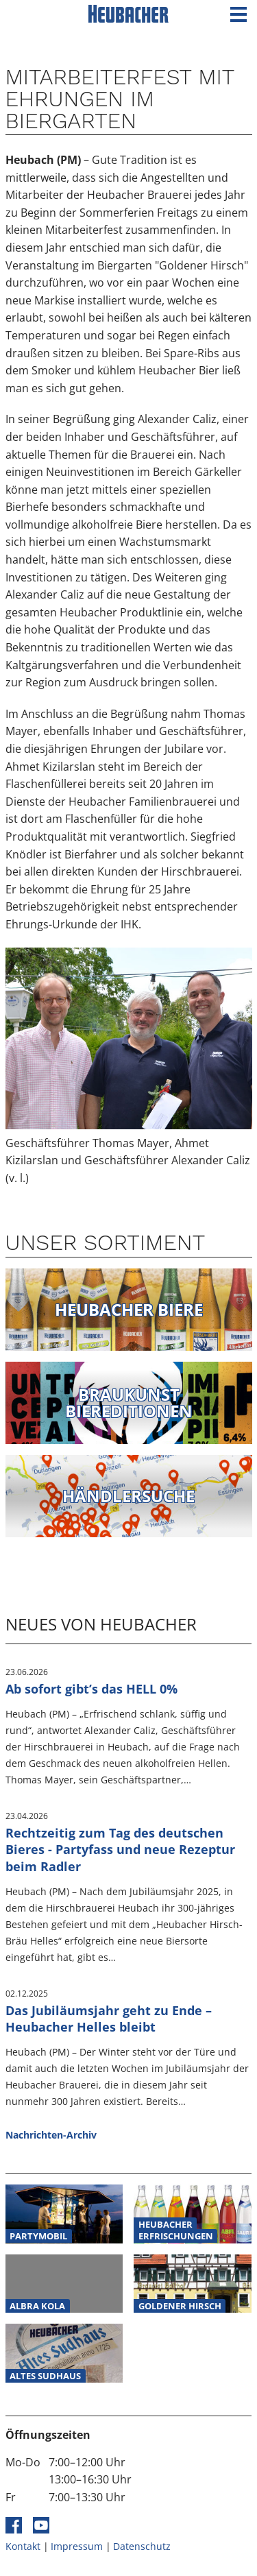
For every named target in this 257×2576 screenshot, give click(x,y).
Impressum (77, 2546)
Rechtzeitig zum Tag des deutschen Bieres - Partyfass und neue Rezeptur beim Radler (120, 1850)
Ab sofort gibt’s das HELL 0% (91, 1689)
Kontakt (22, 2546)
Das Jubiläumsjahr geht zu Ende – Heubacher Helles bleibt (108, 2019)
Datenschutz (142, 2546)
